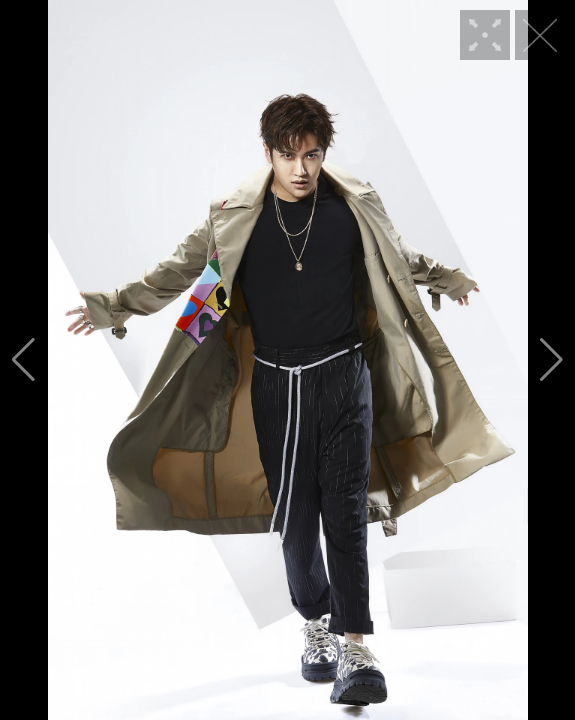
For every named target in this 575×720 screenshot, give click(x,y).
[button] (23, 360)
